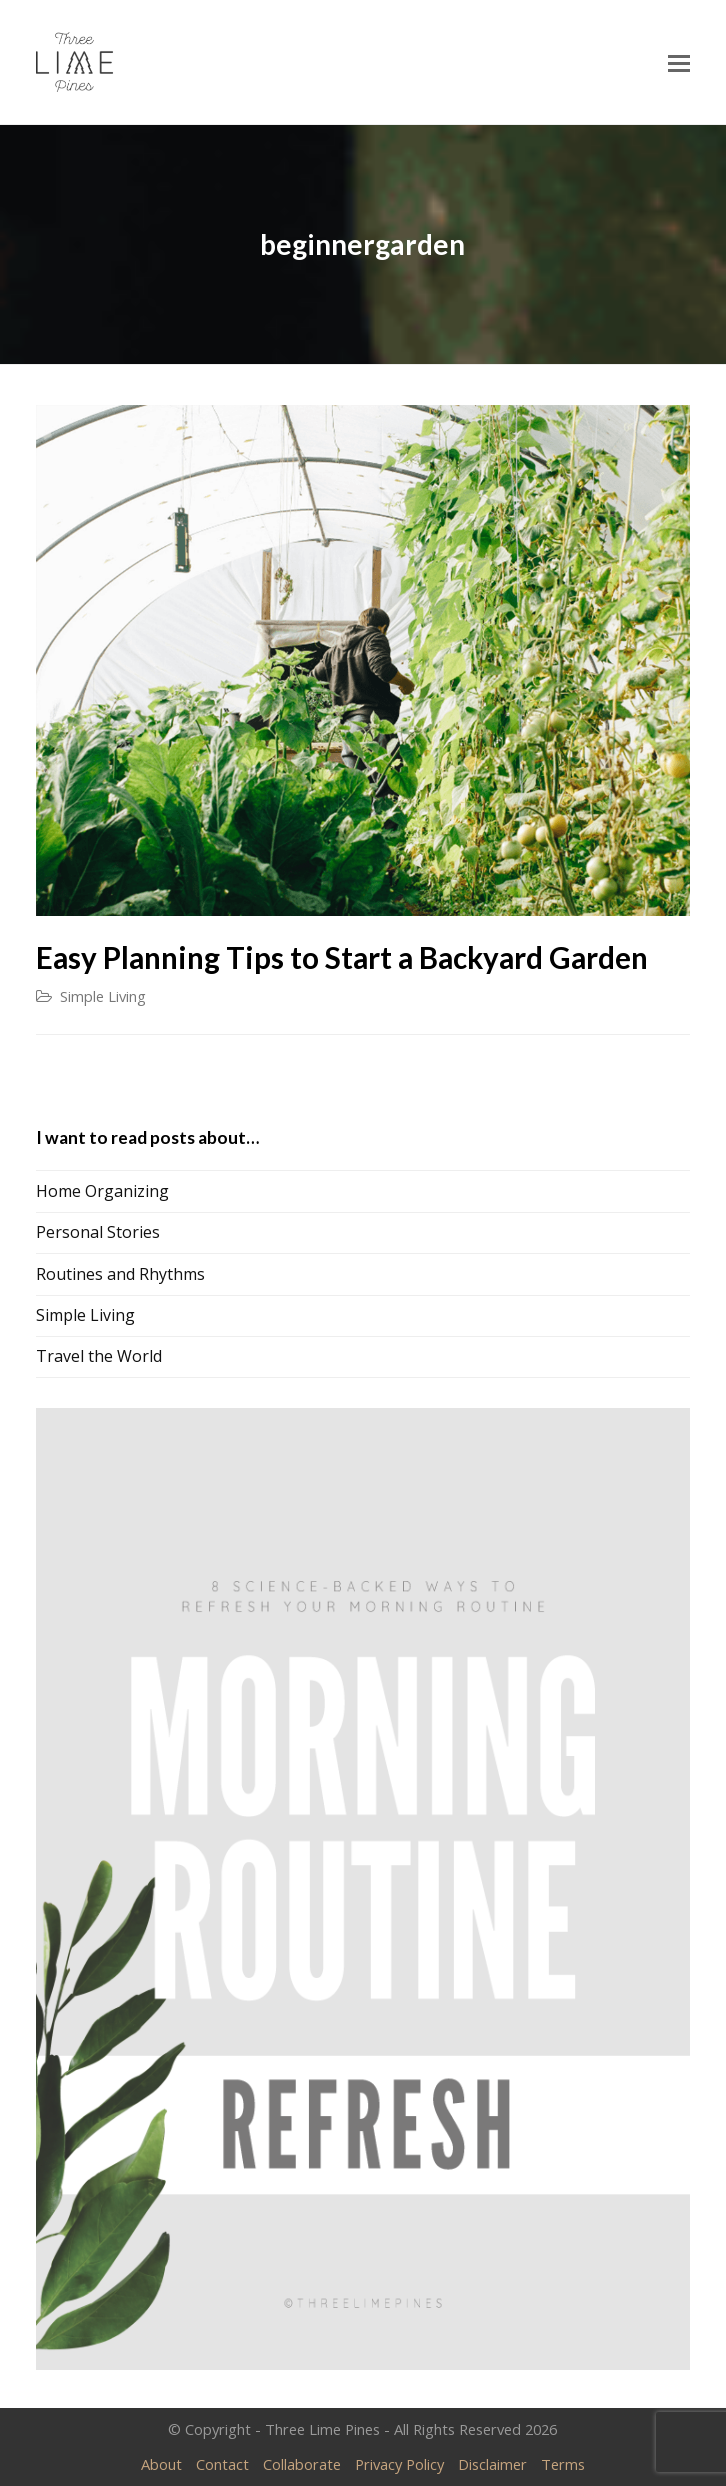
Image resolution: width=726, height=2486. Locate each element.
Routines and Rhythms (120, 1274)
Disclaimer (492, 2464)
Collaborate (302, 2464)
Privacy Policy (399, 2464)
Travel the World (99, 1356)
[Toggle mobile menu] (679, 62)
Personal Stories (98, 1232)
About (161, 2464)
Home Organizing (102, 1191)
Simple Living (103, 996)
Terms (563, 2464)
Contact (222, 2464)
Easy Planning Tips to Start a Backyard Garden (342, 957)
